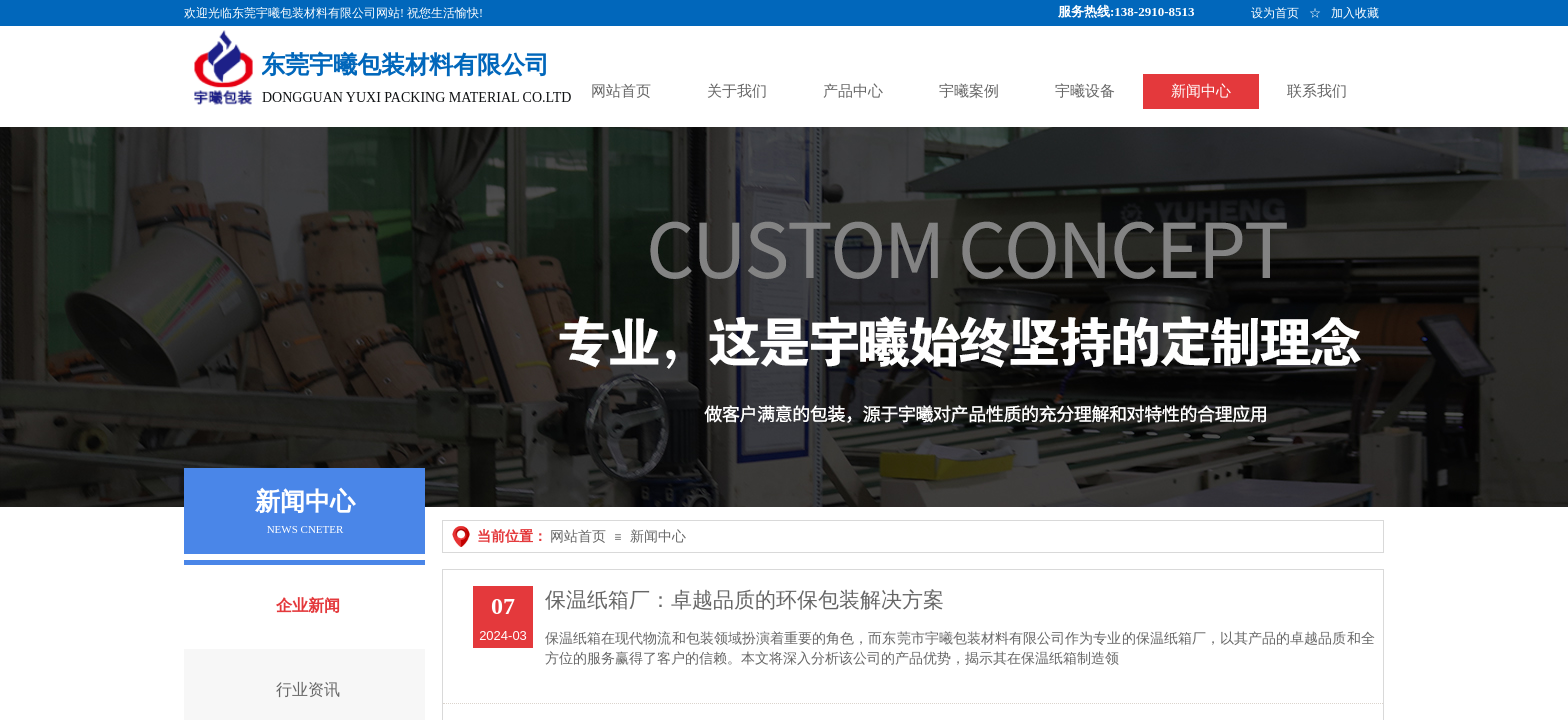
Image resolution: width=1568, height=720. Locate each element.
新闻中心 (658, 536)
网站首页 (578, 536)
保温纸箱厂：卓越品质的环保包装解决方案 (744, 600)
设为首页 (1275, 13)
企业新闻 (308, 605)
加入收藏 (1355, 13)
